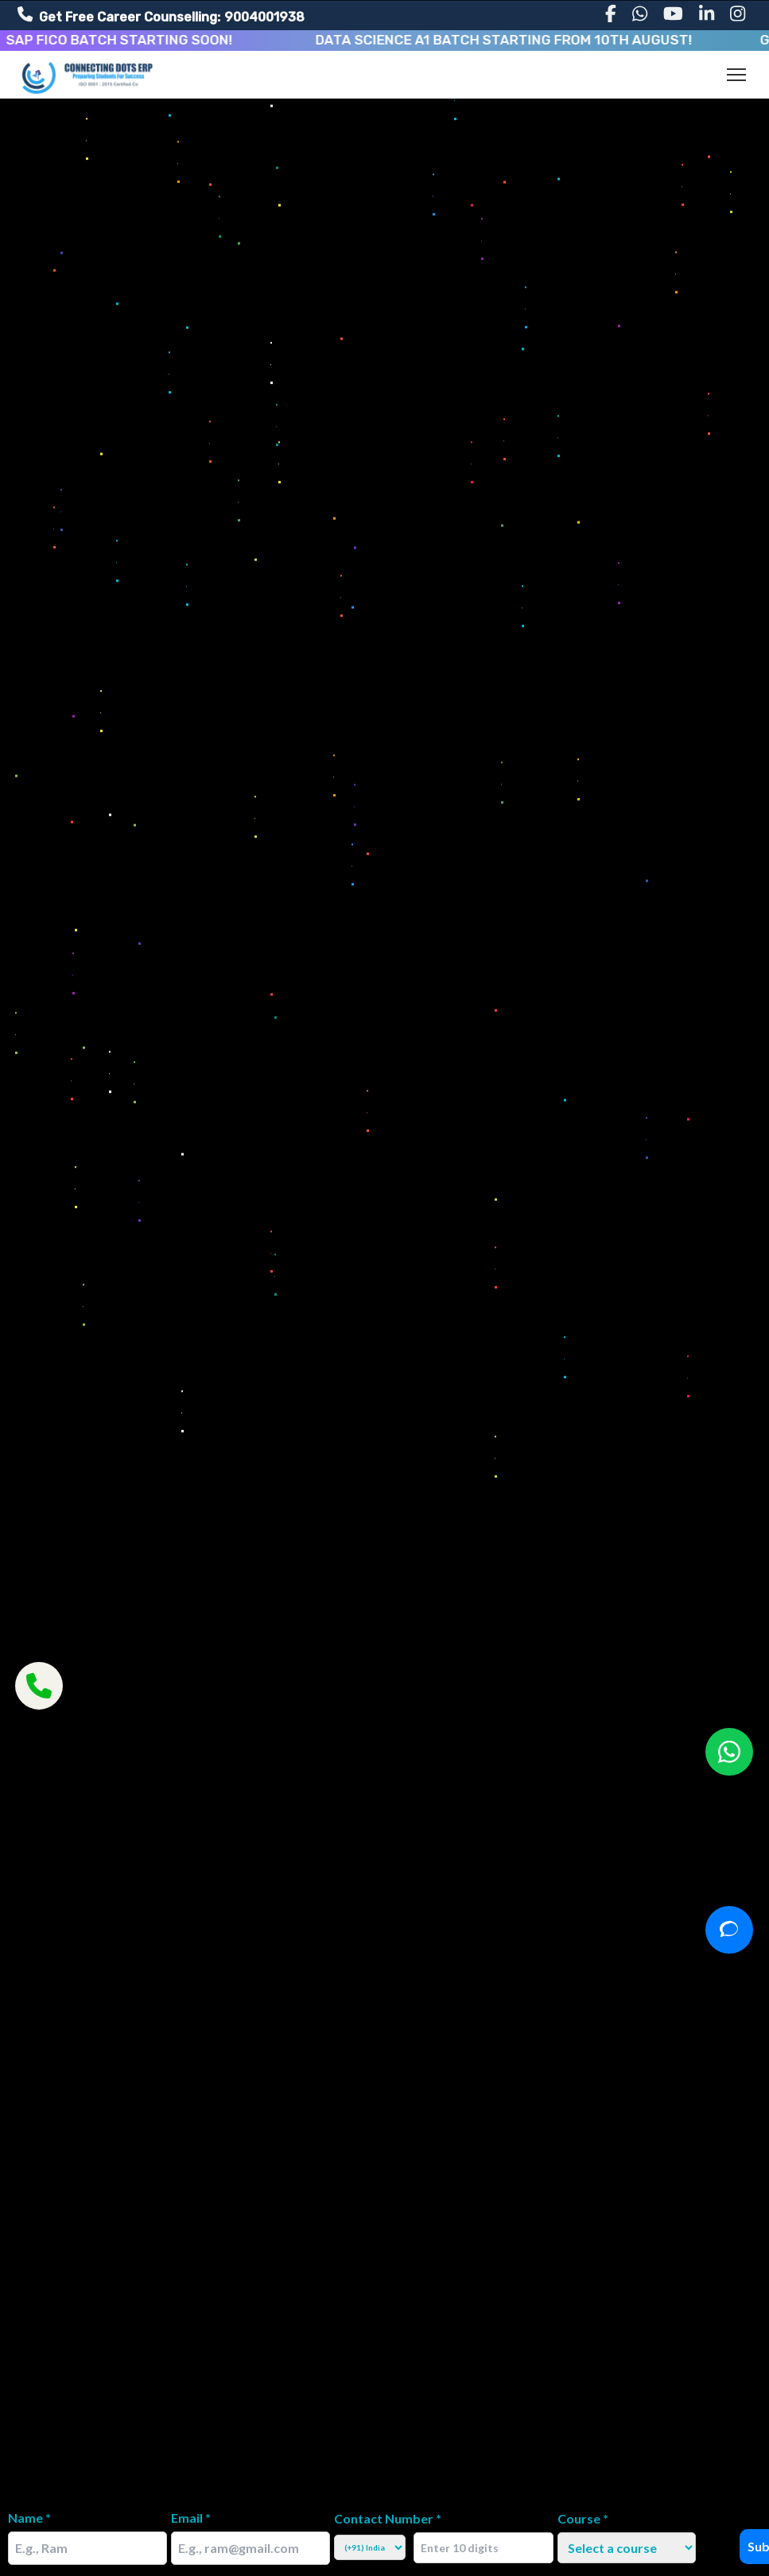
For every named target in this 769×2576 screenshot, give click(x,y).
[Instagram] (737, 14)
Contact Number (387, 2518)
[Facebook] (610, 14)
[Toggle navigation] (736, 74)
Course (582, 2518)
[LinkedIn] (706, 14)
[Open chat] (729, 1930)
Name (29, 2517)
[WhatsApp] (639, 14)
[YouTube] (673, 14)
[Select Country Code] (370, 2547)
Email (191, 2517)
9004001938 (264, 17)
